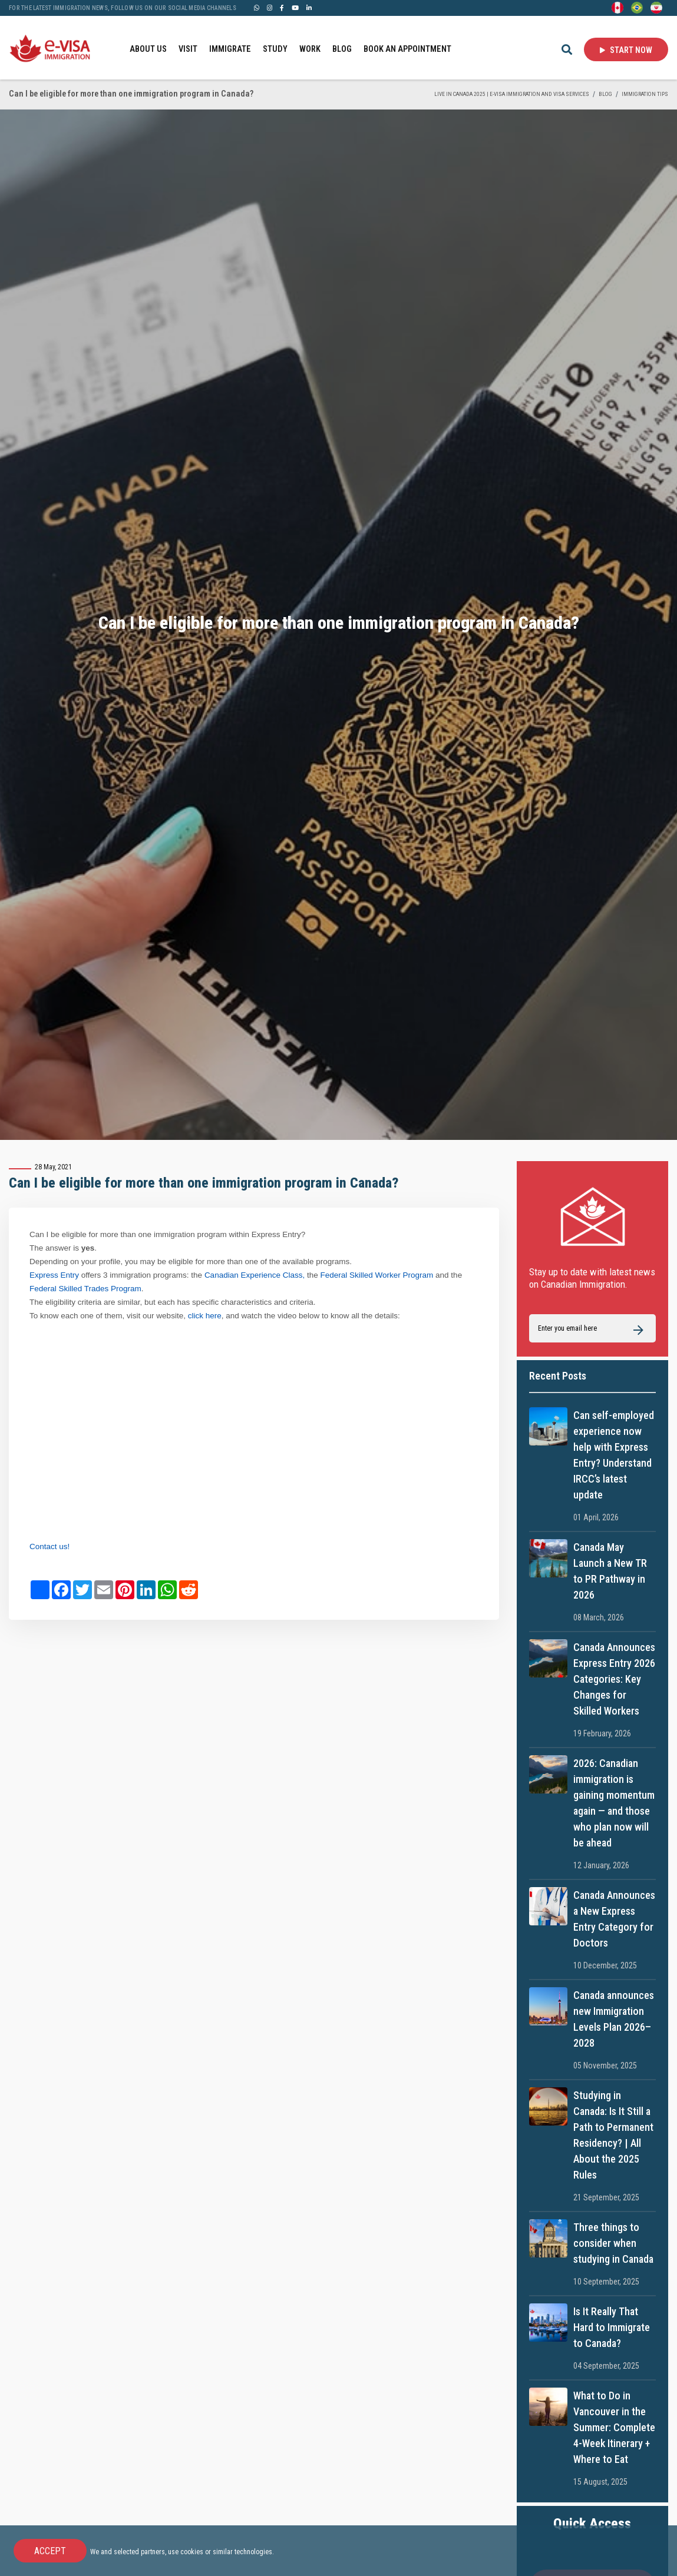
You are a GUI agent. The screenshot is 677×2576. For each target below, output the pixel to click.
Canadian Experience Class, (254, 1275)
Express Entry (54, 1275)
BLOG (342, 49)
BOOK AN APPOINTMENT (407, 49)
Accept (50, 2551)
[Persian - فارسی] (656, 7)
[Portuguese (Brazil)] (637, 7)
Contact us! (49, 1546)
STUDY (275, 49)
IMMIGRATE (230, 49)
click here (205, 1315)
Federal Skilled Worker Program (377, 1275)
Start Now (626, 50)
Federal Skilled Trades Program (85, 1288)
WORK (310, 49)
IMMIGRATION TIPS (645, 94)
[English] (617, 7)
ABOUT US (148, 49)
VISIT (188, 49)
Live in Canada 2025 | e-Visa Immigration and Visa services (511, 94)
